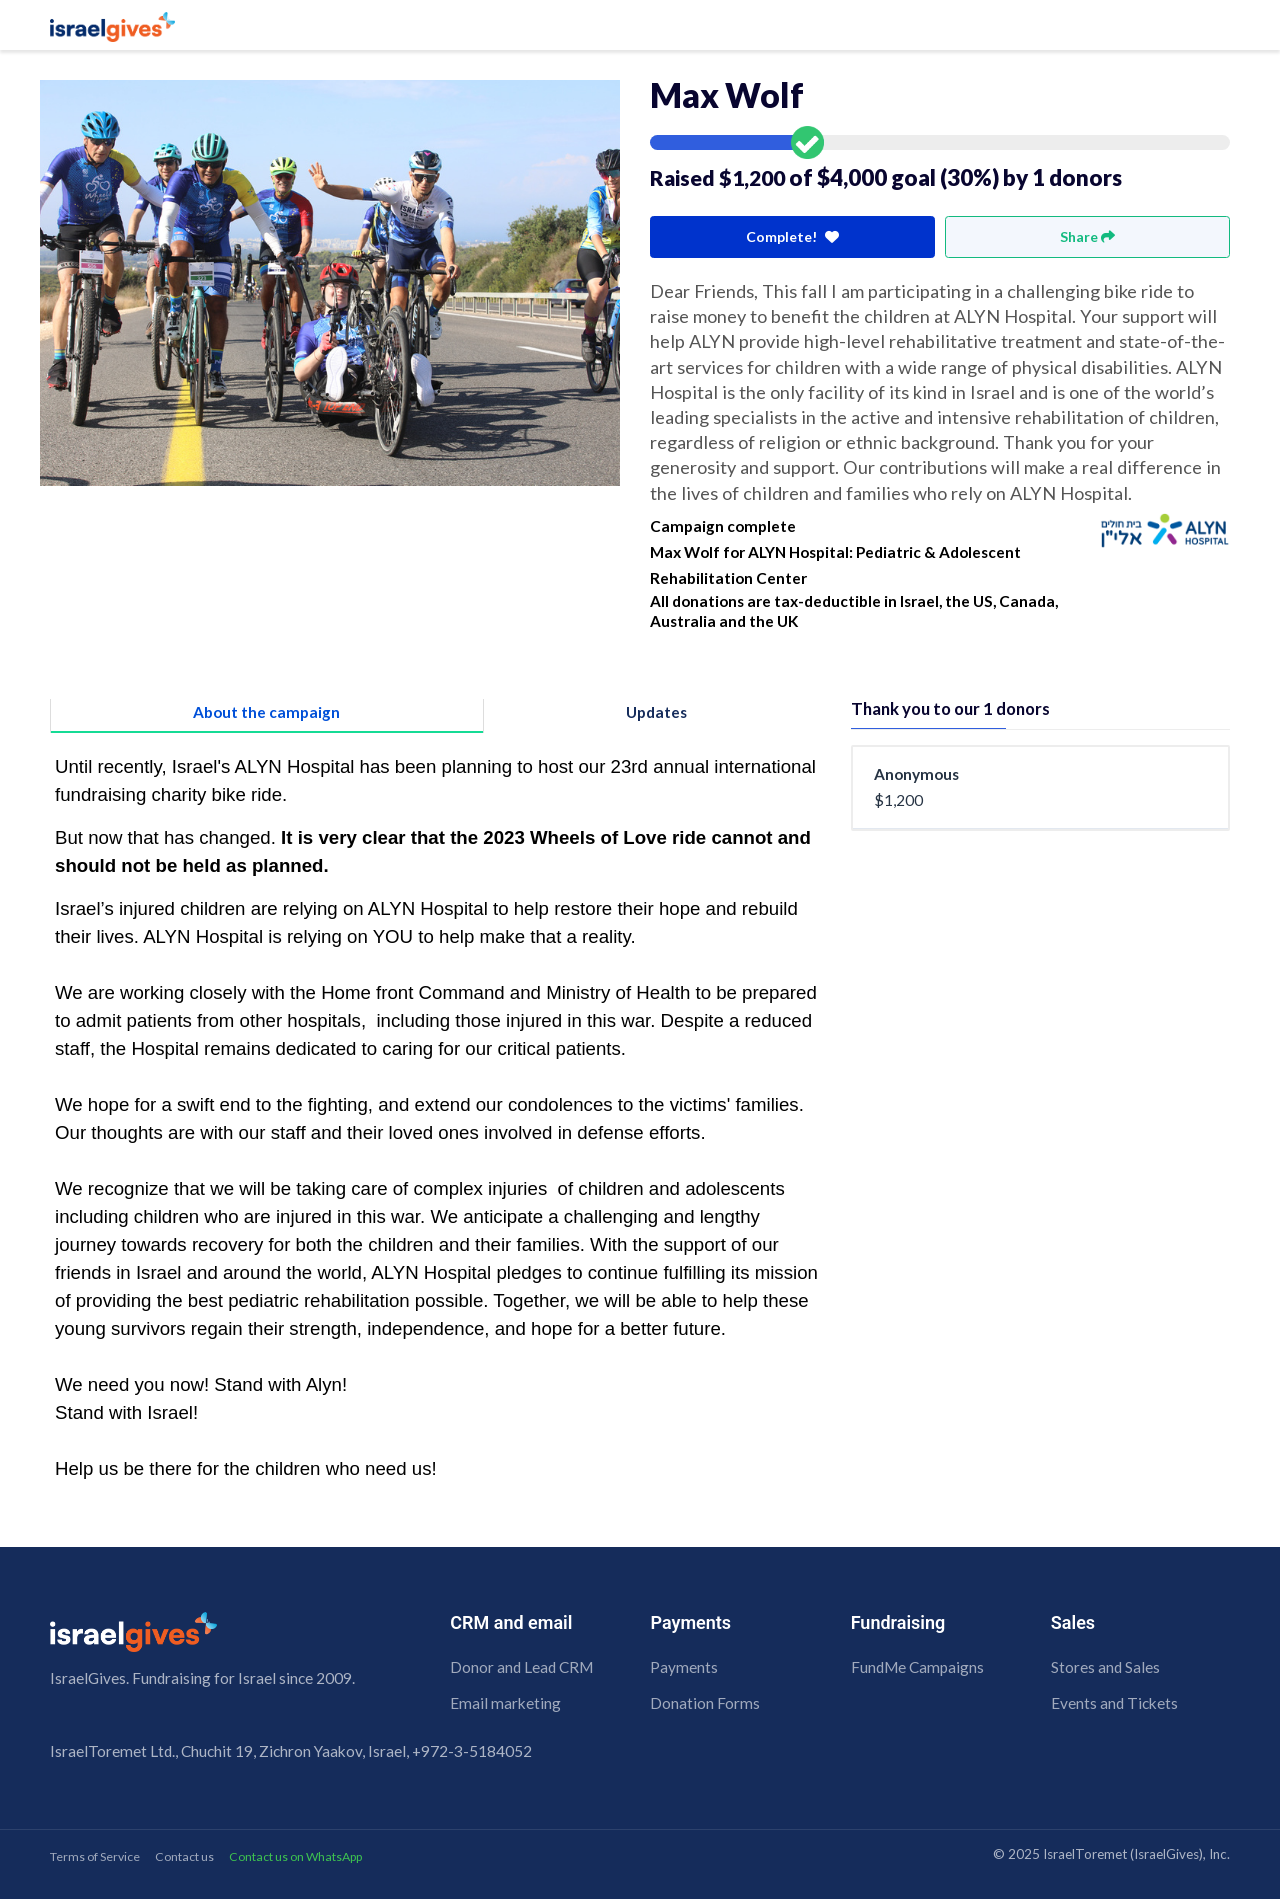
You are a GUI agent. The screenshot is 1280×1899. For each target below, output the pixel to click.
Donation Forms (705, 1703)
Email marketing (505, 1703)
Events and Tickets (1114, 1703)
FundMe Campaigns (917, 1667)
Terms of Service (95, 1856)
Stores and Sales (1105, 1667)
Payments (684, 1667)
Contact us (184, 1856)
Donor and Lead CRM (521, 1667)
